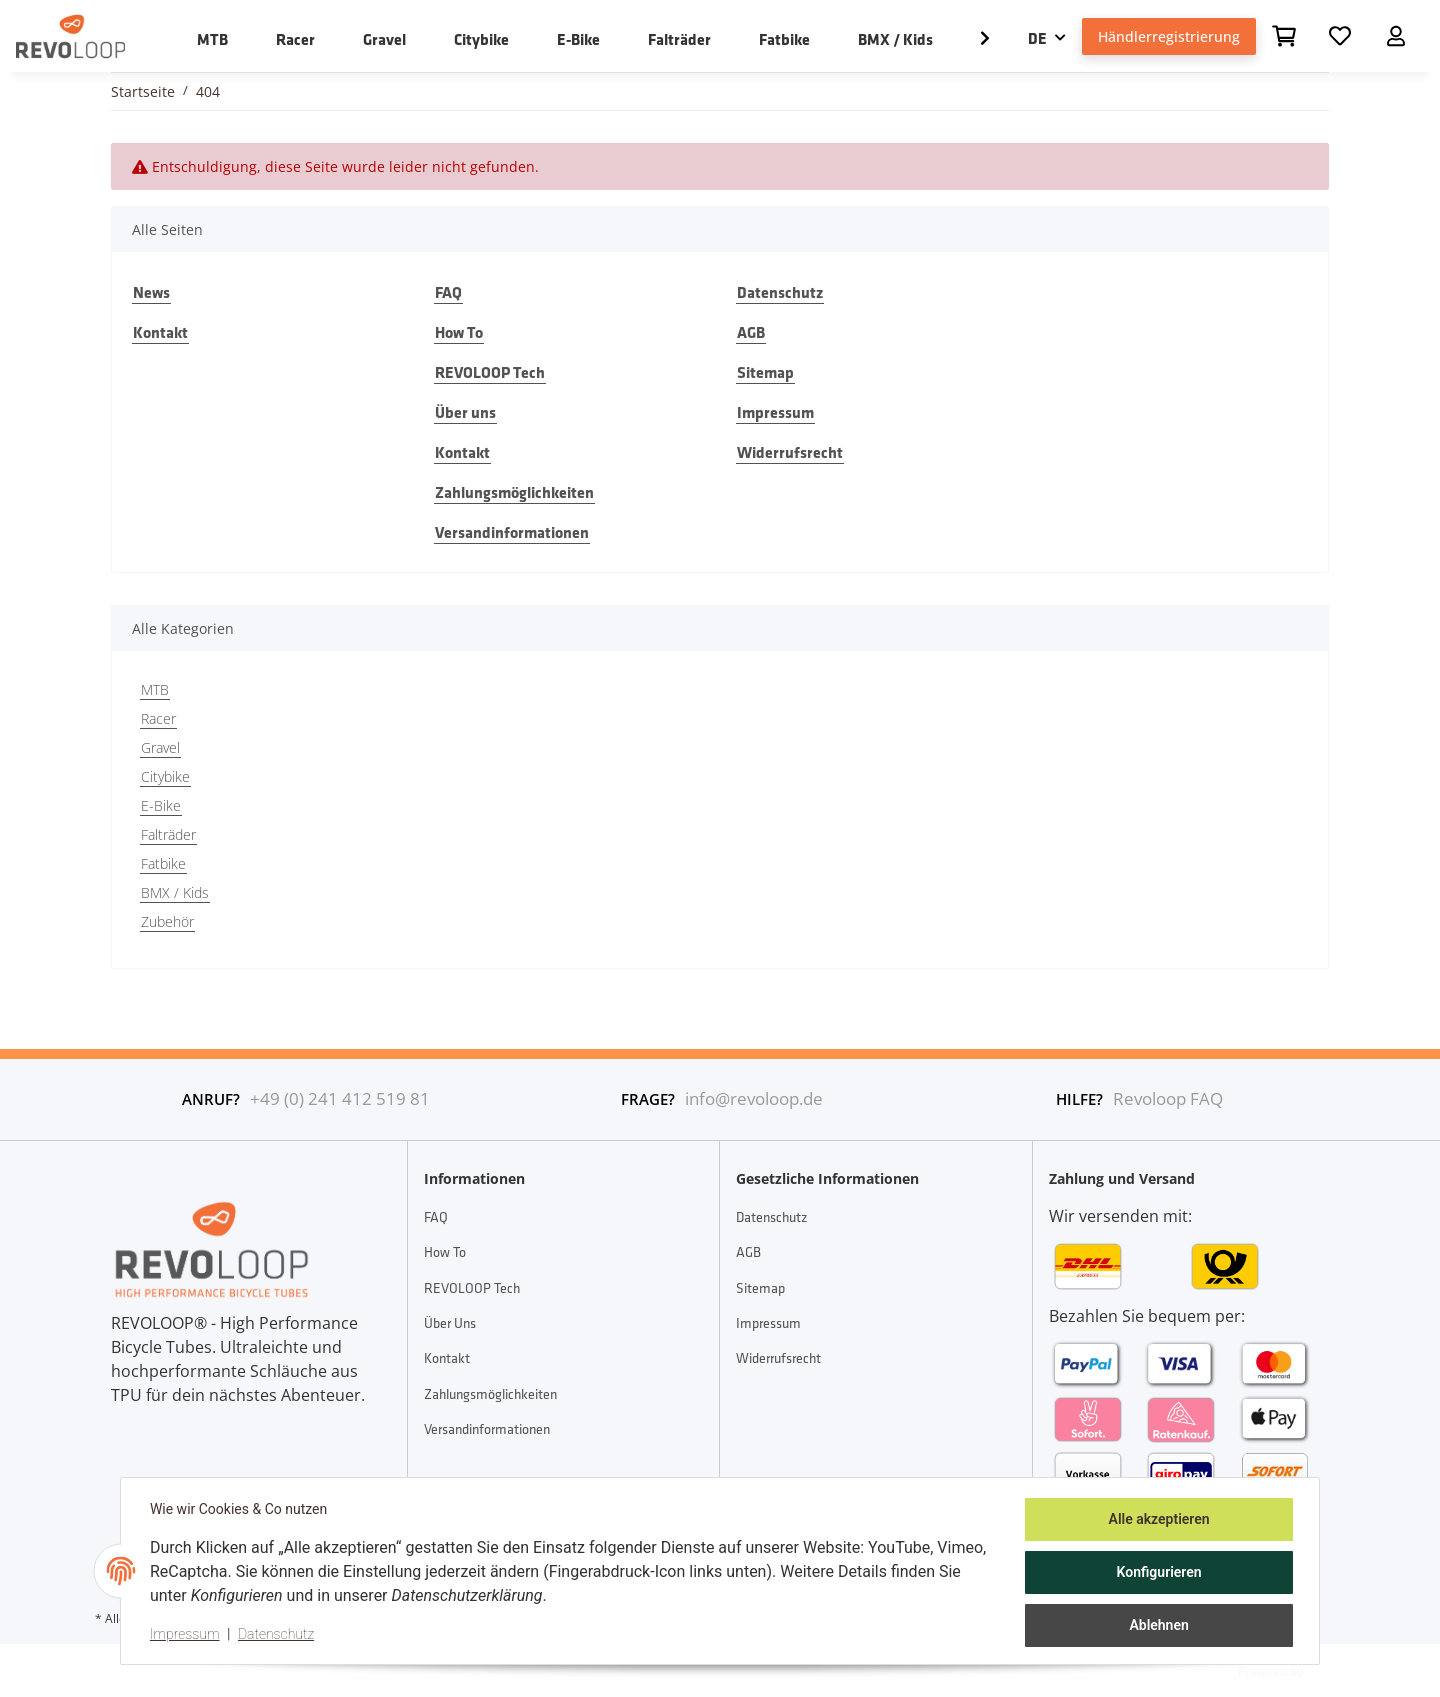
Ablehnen (1155, 1626)
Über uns (465, 412)
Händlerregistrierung (1169, 36)
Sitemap (765, 372)
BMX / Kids (175, 892)
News (151, 292)
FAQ (448, 292)
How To (459, 332)
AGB (751, 332)
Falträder (168, 834)
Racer (158, 718)
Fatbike (163, 863)
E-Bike (161, 805)
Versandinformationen (512, 532)
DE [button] (1037, 38)
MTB (155, 689)
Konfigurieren (1155, 1574)
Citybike (165, 776)
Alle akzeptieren (1155, 1522)
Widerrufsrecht (790, 452)
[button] (1396, 36)
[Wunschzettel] (1340, 36)
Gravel (160, 747)
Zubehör (167, 921)
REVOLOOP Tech (490, 372)
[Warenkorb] (1284, 36)
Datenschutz (780, 292)
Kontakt (160, 332)
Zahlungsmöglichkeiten (514, 492)
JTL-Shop (1333, 1670)
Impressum (775, 412)
